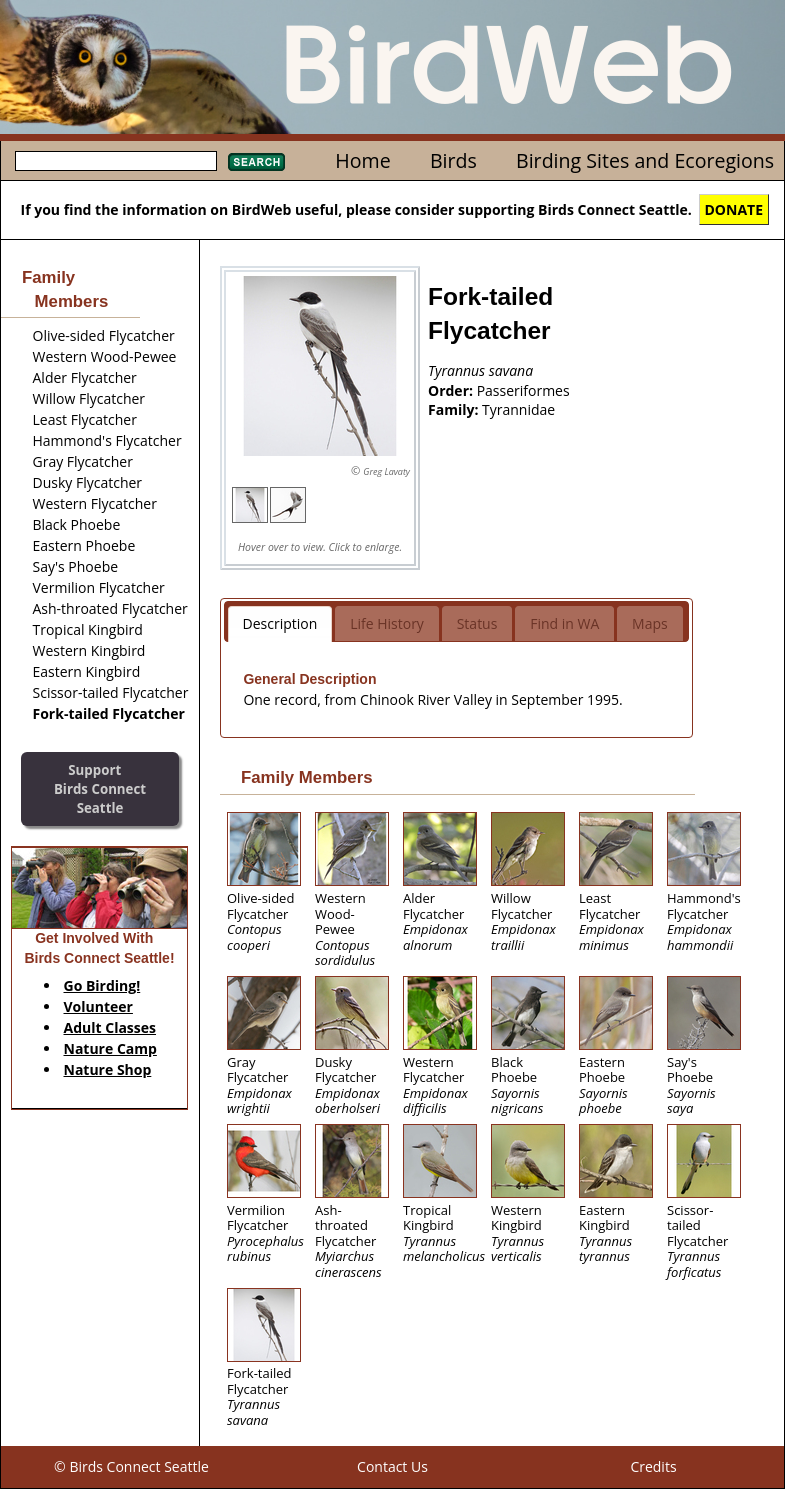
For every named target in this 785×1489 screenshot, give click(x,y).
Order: (452, 390)
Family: (455, 409)
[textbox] (116, 161)
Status (477, 623)
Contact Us (392, 1466)
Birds (453, 160)
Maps (650, 623)
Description (280, 623)
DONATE (734, 209)
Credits (653, 1466)
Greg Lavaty (386, 471)
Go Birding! (102, 985)
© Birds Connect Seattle (131, 1466)
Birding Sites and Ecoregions (645, 160)
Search (256, 162)
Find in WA (564, 623)
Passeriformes (523, 390)
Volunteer (98, 1006)
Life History (387, 623)
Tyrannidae (518, 409)
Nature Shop (108, 1069)
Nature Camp (110, 1048)
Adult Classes (110, 1027)
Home (362, 160)
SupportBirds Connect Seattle (100, 788)
